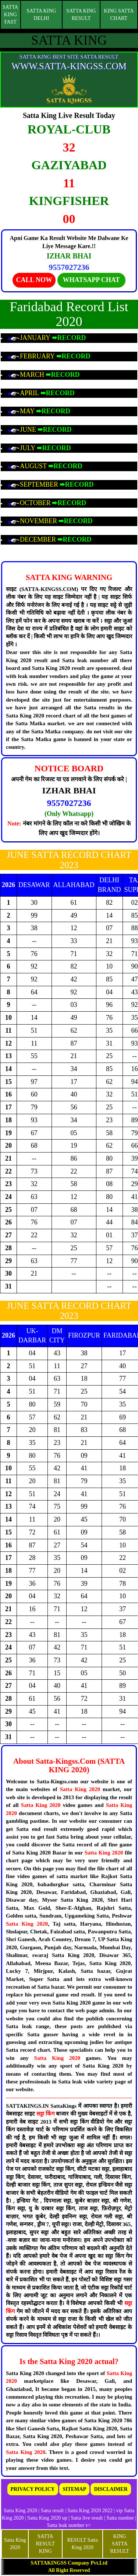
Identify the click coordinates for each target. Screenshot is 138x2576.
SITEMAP (74, 2489)
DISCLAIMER (110, 2489)
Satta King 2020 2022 (90, 2510)
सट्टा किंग (46, 2114)
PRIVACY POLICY (33, 2489)
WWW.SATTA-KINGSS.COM (68, 66)
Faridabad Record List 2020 (69, 314)
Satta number (120, 2518)
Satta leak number (65, 2525)
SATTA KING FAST (10, 14)
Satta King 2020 (80, 1789)
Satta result (52, 2510)
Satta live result (87, 2518)
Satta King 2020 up (47, 2518)
